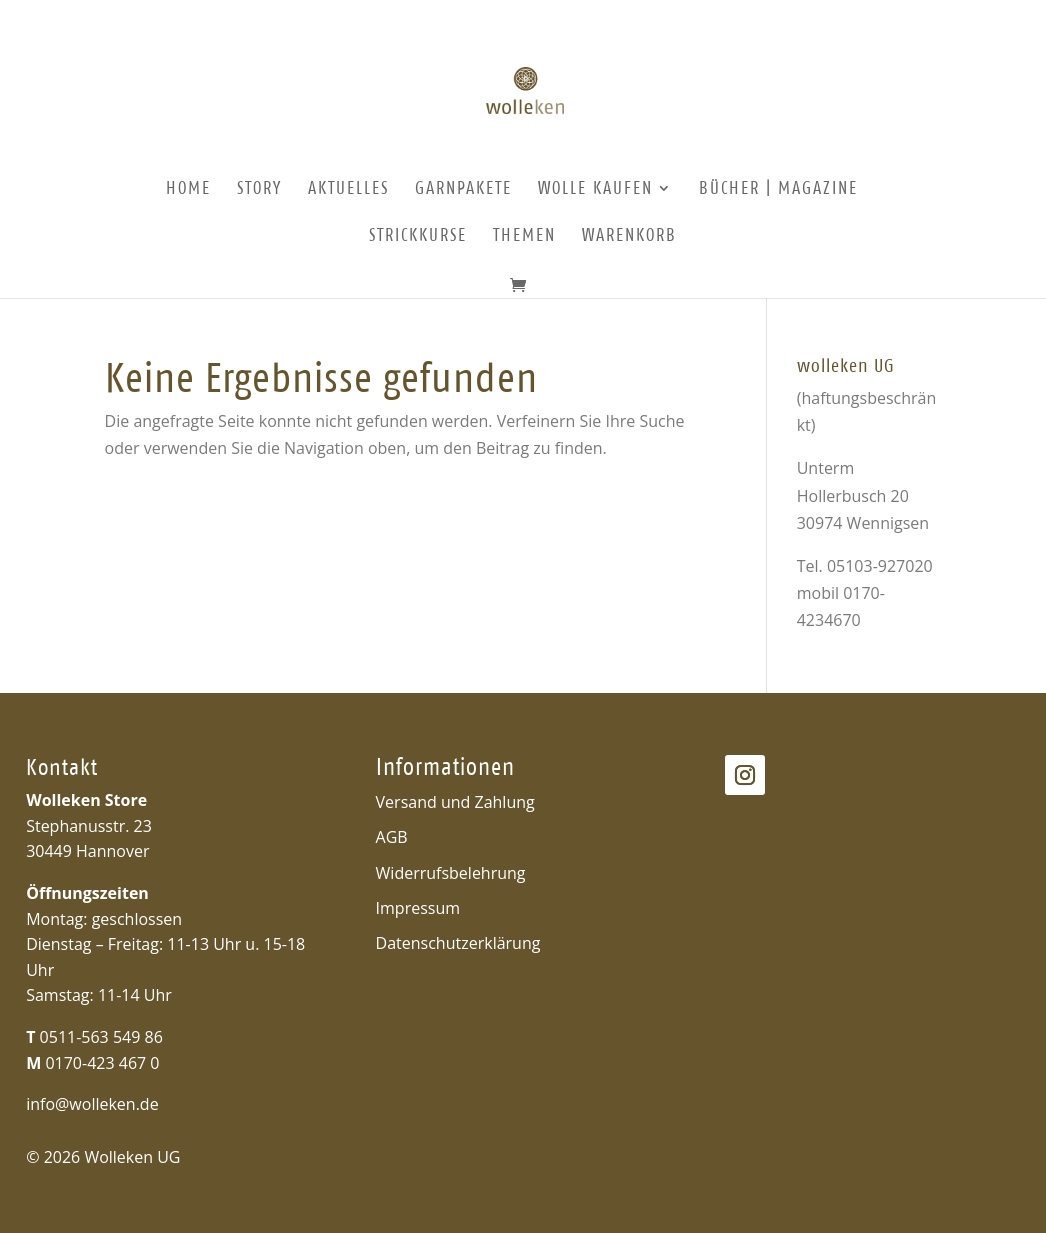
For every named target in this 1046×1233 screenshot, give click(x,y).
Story (259, 189)
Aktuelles (348, 189)
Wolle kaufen (595, 189)
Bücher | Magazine (778, 189)
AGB (392, 837)
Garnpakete (463, 189)
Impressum (418, 908)
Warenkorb (629, 236)
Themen (524, 236)
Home (188, 189)
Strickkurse (418, 236)
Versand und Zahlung (455, 802)
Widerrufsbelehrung (451, 873)
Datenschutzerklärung (458, 943)
